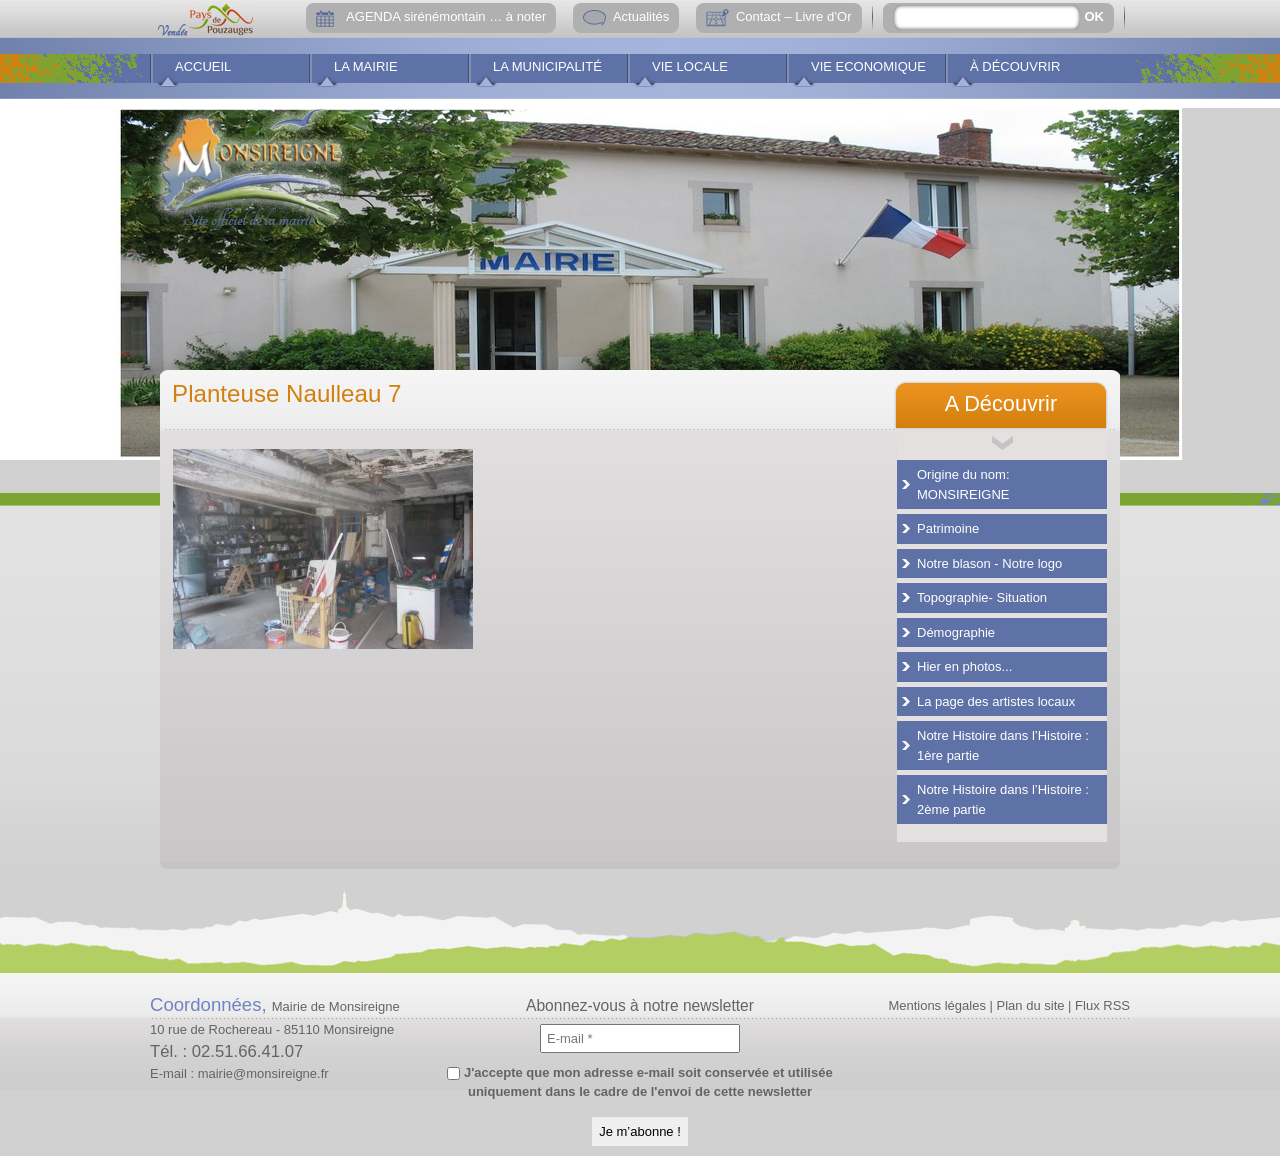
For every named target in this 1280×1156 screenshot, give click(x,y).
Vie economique (868, 66)
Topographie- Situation (982, 597)
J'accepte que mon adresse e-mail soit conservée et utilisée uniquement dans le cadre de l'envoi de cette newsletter (639, 1082)
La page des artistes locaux (996, 701)
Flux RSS (1102, 1005)
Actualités (641, 16)
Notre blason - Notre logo (989, 563)
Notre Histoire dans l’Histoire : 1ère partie (1003, 745)
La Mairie (366, 66)
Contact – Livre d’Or (794, 16)
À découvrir (1015, 66)
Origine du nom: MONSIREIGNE (963, 484)
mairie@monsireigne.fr (263, 1073)
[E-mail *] (640, 1038)
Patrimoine (948, 528)
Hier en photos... (964, 666)
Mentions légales (937, 1005)
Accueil (203, 66)
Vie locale (690, 66)
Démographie (956, 632)
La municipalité (547, 66)
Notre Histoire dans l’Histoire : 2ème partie (1003, 799)
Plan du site (1031, 1005)
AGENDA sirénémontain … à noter (446, 16)
